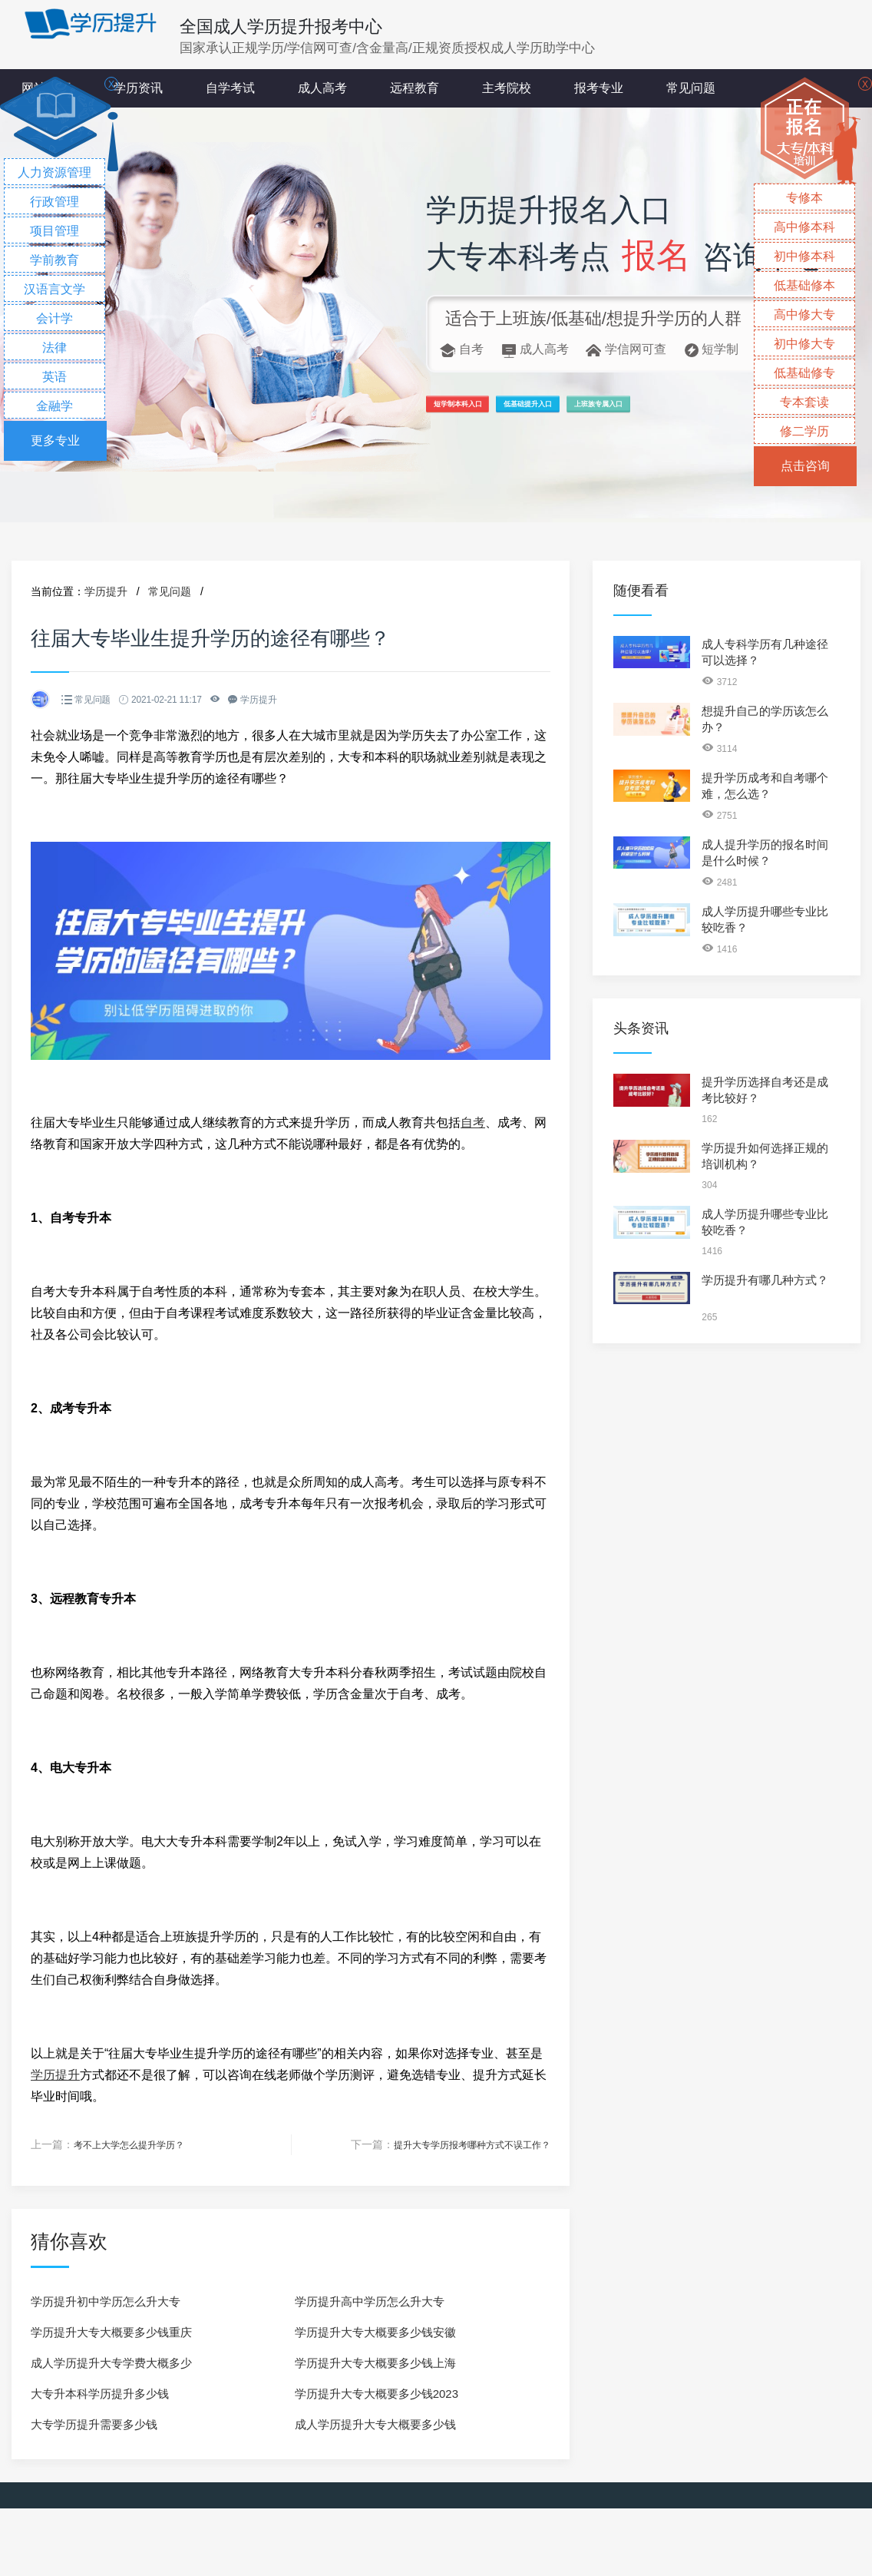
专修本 (804, 197)
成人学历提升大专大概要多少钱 (375, 2423)
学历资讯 (138, 87)
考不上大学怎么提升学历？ (138, 2144)
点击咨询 (805, 465)
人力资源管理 (54, 172)
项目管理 (54, 230)
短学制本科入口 (485, 411)
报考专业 (598, 87)
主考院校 (506, 87)
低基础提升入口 (615, 411)
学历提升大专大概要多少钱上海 (375, 2362)
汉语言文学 (54, 289)
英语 (54, 376)
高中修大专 (804, 314)
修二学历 (804, 431)
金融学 (54, 405)
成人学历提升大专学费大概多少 (111, 2362)
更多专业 (55, 440)
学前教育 (54, 260)
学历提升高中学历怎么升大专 (369, 2300)
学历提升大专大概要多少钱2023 (376, 2392)
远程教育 (414, 87)
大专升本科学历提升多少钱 (100, 2392)
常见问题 (690, 87)
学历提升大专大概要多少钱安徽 (375, 2331)
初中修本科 (804, 256)
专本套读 (804, 402)
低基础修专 (804, 372)
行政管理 (54, 201)
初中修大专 (804, 343)
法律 (54, 347)
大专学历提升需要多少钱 (94, 2423)
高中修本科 (804, 226)
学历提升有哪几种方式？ (765, 1279)
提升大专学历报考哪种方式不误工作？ (459, 2144)
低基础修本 (804, 285)
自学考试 (230, 87)
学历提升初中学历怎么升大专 (105, 2300)
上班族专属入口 (745, 411)
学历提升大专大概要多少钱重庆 (111, 2331)
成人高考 (322, 87)
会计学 (54, 318)
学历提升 (105, 591)
